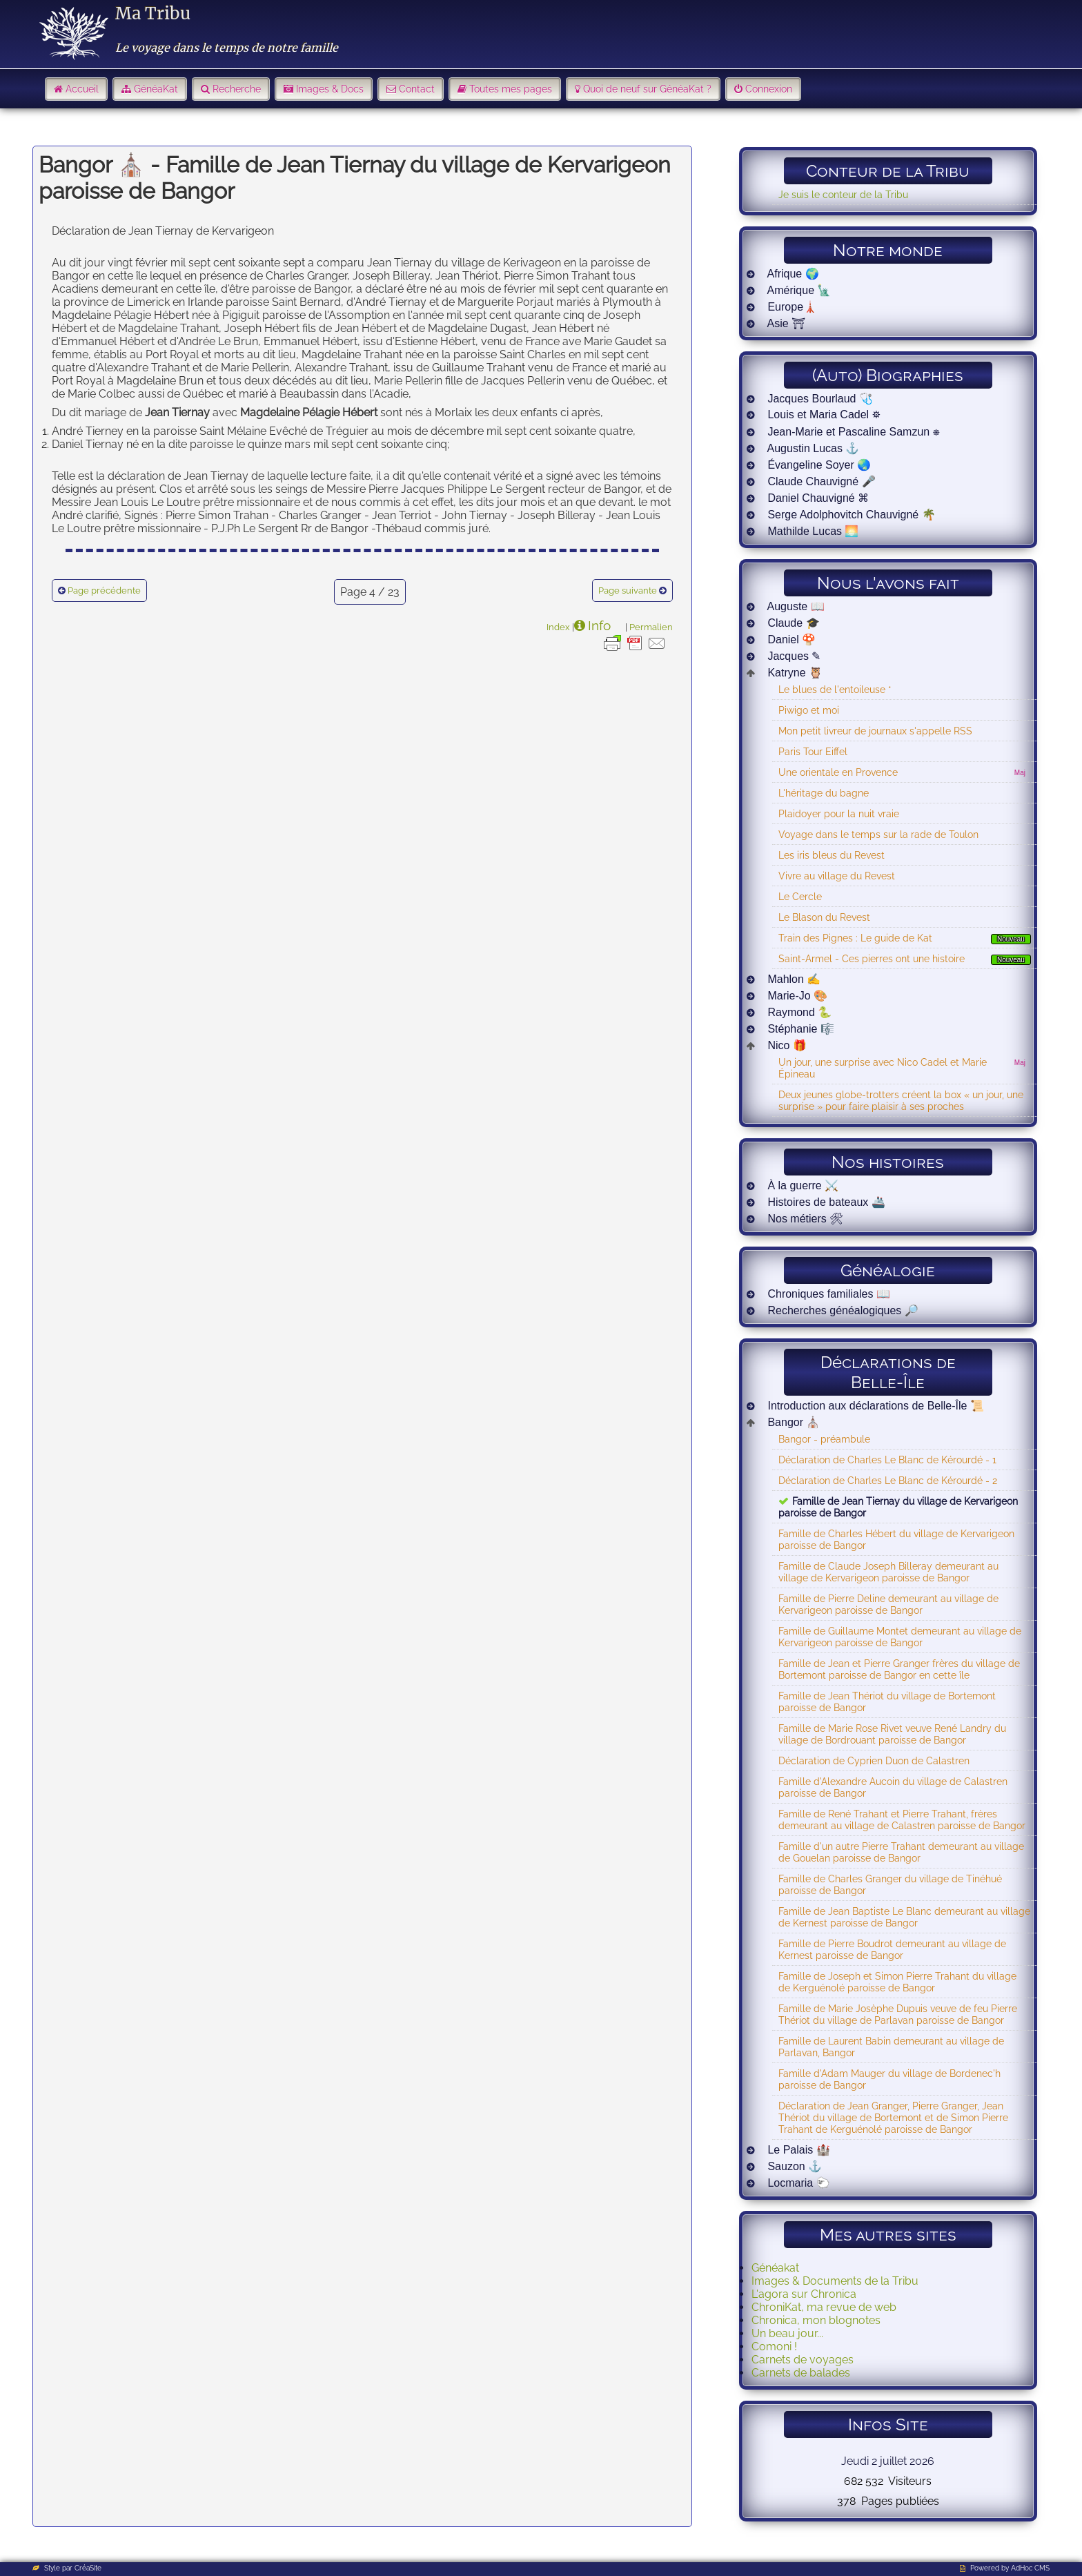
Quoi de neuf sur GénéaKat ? (647, 89)
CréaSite (88, 2568)
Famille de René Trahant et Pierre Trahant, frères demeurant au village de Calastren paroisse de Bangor (901, 1819)
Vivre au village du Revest (836, 875)
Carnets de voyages (802, 2359)
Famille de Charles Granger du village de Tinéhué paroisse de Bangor (890, 1884)
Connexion (768, 89)
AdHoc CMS (1030, 2568)
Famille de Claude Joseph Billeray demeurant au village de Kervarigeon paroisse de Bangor (888, 1571)
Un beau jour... (787, 2333)
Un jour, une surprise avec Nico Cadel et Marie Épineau (882, 1068)
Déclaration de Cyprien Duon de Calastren (874, 1760)
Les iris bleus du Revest (831, 855)
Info (599, 625)
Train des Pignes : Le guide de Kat (855, 938)
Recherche (237, 89)
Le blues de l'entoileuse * (835, 689)
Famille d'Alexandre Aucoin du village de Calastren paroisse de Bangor (892, 1787)
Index (558, 626)
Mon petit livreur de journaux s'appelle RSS (875, 730)
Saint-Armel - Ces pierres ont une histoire (871, 958)
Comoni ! (774, 2346)
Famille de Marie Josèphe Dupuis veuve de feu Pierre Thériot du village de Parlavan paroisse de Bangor (897, 2014)
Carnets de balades (800, 2372)
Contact (417, 89)
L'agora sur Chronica (803, 2294)
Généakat (775, 2267)
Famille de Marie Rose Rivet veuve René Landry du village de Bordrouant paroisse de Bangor (892, 1734)
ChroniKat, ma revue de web (823, 2307)
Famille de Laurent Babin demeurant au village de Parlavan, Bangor (891, 2046)
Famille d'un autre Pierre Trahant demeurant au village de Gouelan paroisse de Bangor (901, 1852)
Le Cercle (800, 896)
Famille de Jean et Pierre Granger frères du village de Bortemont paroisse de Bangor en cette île (899, 1669)
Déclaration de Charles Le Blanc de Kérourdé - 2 (887, 1480)
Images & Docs (330, 89)
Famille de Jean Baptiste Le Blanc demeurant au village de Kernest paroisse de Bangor (904, 1917)
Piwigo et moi (808, 710)
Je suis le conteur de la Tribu (843, 194)
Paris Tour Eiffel (812, 751)
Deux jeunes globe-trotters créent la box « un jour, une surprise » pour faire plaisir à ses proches (900, 1100)
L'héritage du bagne (823, 793)
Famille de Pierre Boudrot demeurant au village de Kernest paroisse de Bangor (892, 1949)
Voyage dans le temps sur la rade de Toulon (878, 834)
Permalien (651, 626)
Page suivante (627, 590)
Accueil (82, 89)
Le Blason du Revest (824, 917)
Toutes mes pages (510, 89)
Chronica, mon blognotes (816, 2320)
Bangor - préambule (824, 1439)
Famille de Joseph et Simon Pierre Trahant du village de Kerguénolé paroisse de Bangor (897, 1981)
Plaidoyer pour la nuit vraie (838, 813)
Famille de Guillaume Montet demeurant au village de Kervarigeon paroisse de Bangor (899, 1636)
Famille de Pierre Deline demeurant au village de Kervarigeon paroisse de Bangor (888, 1604)
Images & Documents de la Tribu (834, 2280)
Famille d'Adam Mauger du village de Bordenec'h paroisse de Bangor (889, 2079)
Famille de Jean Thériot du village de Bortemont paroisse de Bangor (887, 1701)
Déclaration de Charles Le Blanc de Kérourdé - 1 (887, 1459)
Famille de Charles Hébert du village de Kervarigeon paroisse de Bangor (896, 1539)
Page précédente (104, 590)
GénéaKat (156, 89)
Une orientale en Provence (838, 772)
